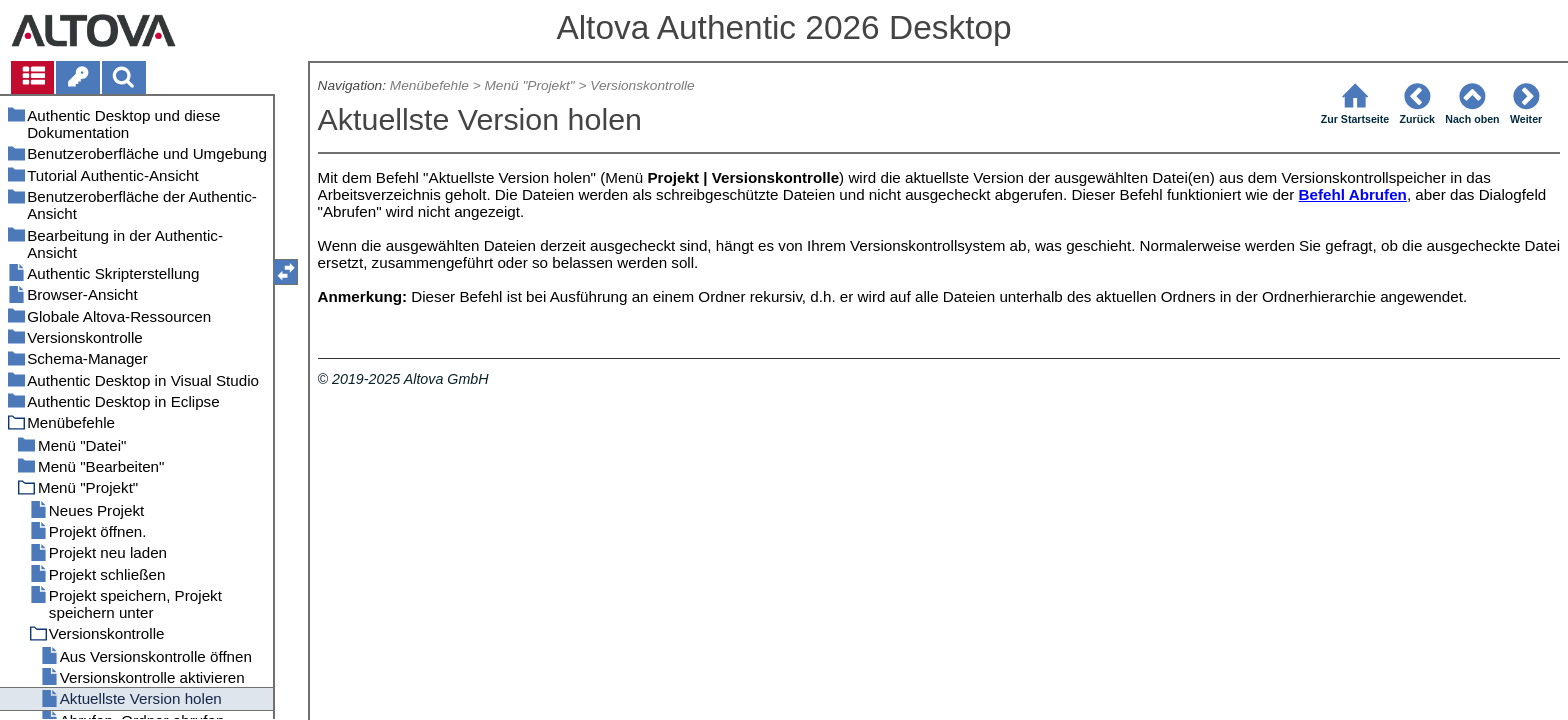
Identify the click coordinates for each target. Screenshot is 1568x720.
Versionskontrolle (642, 85)
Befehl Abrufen (1353, 194)
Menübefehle (429, 85)
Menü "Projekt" (529, 85)
